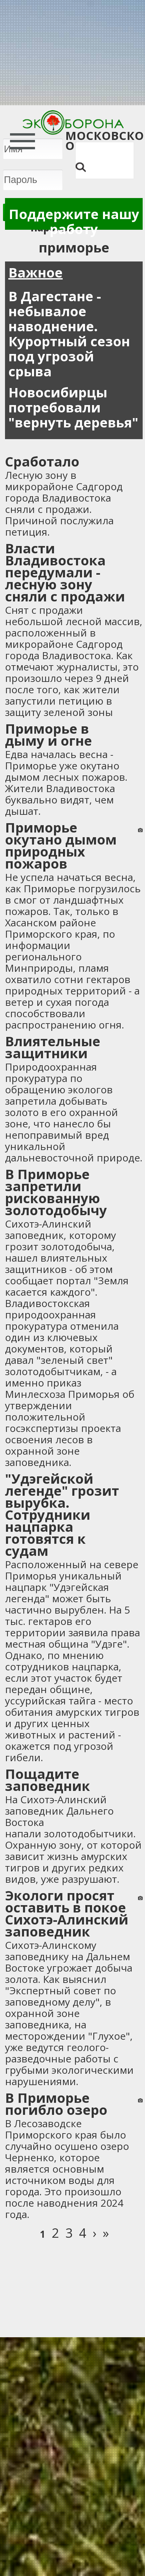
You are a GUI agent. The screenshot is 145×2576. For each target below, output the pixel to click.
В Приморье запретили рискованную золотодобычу (56, 1192)
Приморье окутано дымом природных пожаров (61, 845)
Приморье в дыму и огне (48, 734)
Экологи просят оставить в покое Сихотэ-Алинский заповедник (66, 1913)
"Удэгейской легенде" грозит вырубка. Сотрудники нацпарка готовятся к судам (62, 1514)
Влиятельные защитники (52, 1047)
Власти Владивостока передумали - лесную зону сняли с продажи (65, 572)
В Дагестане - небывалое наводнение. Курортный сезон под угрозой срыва (69, 333)
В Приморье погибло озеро (56, 2103)
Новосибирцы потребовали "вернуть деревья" (73, 407)
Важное (35, 272)
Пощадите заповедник (47, 1780)
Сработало (42, 461)
